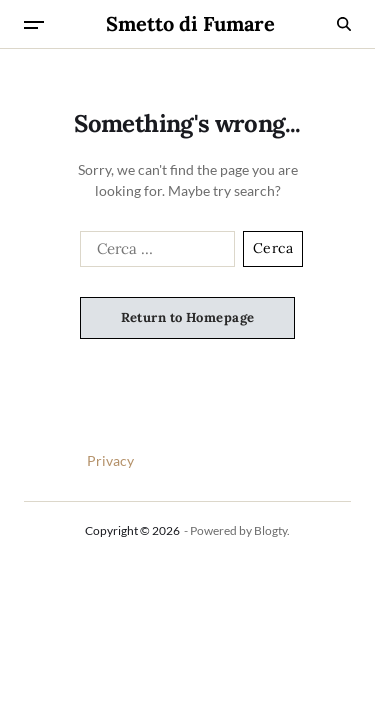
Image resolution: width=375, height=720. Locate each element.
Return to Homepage (188, 317)
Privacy (110, 460)
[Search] (344, 24)
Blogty (270, 530)
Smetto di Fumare (190, 24)
